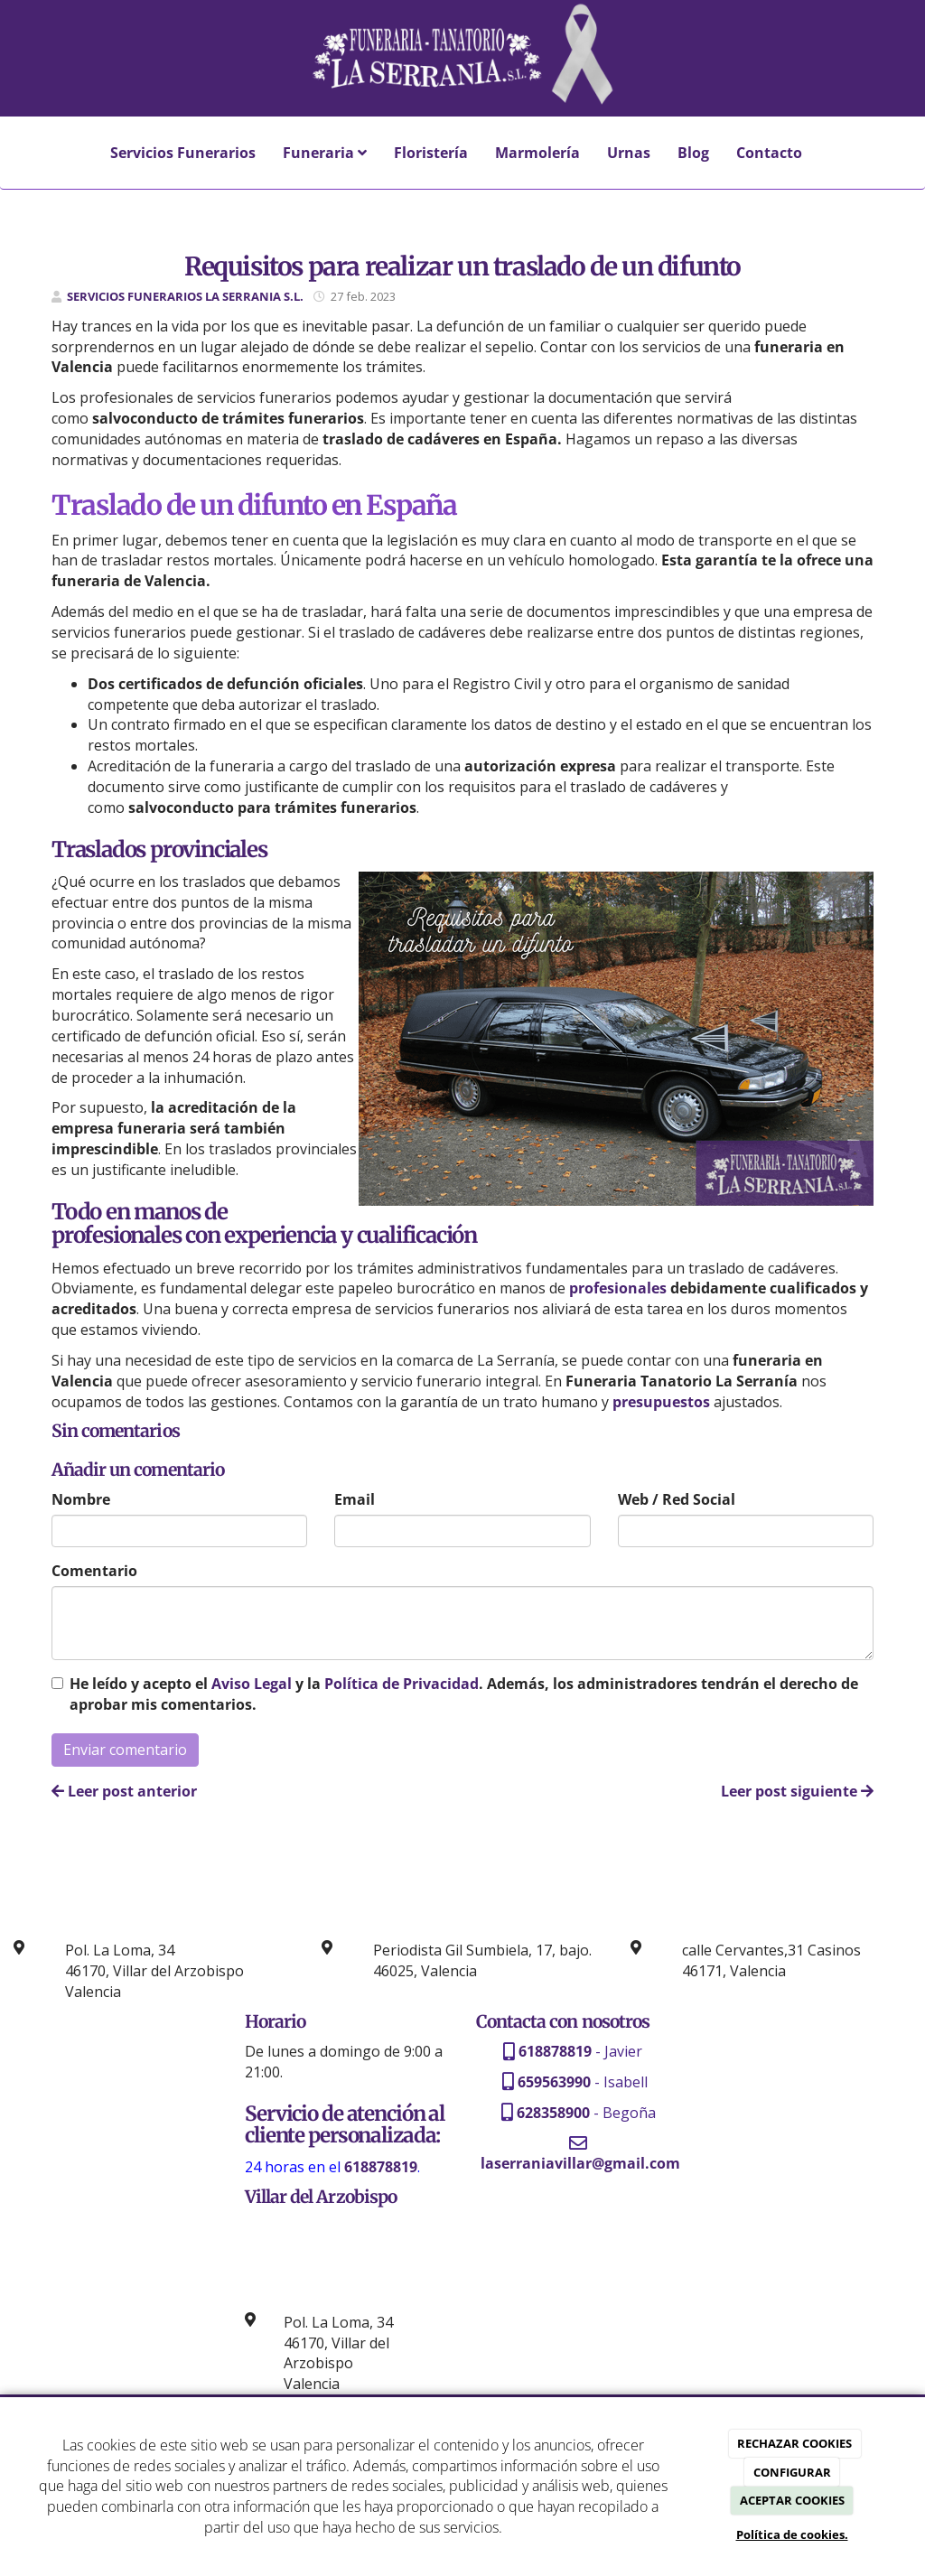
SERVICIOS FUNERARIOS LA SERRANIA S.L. (185, 296)
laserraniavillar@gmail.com (580, 2163)
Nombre (80, 1499)
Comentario (94, 1571)
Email (354, 1499)
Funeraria (325, 153)
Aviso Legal (251, 1684)
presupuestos (661, 1402)
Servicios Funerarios (183, 153)
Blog (693, 153)
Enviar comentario (125, 1749)
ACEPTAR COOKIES (792, 2500)
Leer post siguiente (797, 1791)
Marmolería (537, 153)
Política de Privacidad (401, 1684)
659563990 (554, 2082)
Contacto (769, 153)
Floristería (431, 153)
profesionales (618, 1288)
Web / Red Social (676, 1499)
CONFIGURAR (792, 2472)
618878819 (555, 2051)
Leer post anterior (124, 1791)
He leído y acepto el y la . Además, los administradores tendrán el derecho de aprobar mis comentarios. (464, 1694)
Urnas (628, 153)
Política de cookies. (792, 2534)
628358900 (553, 2113)
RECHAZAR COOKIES (794, 2443)
